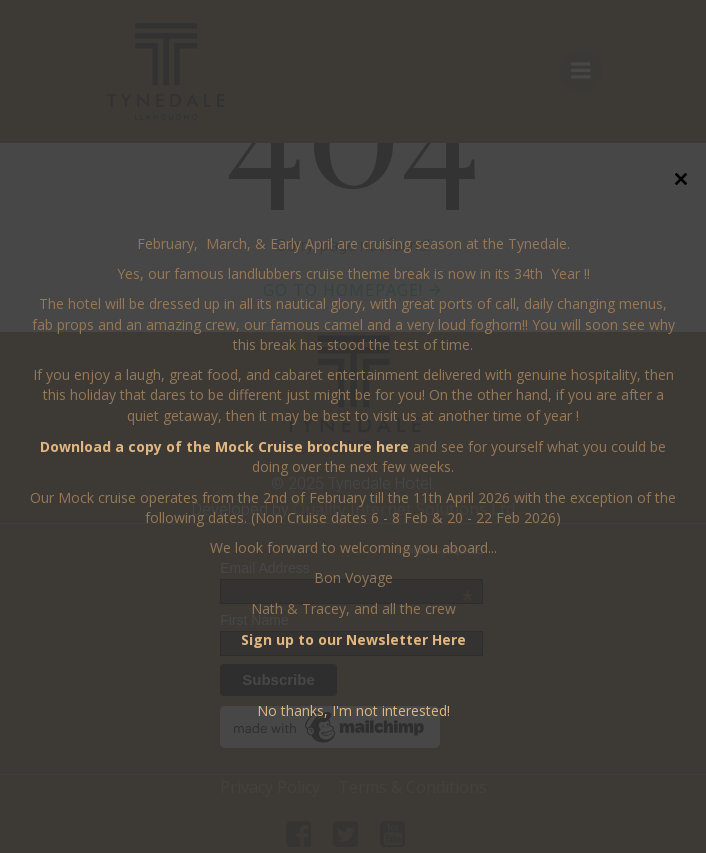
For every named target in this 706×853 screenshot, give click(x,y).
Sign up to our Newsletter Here (353, 639)
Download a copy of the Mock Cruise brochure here (224, 446)
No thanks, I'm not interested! (353, 710)
